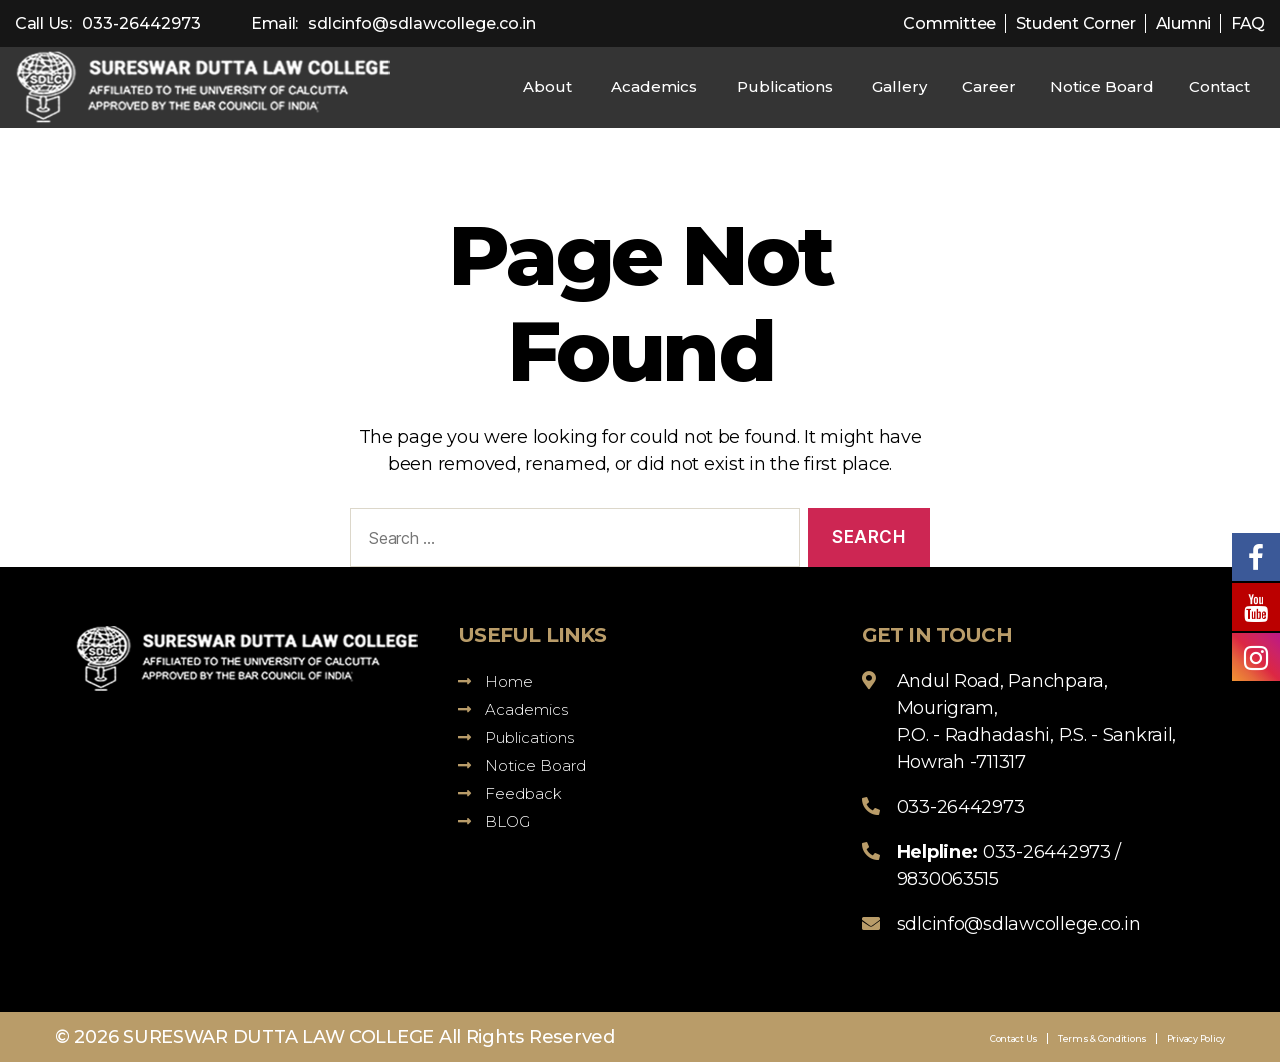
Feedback (510, 793)
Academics (654, 86)
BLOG (494, 821)
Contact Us (1014, 1038)
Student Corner (1076, 23)
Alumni (1183, 23)
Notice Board (1102, 86)
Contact (1219, 86)
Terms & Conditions (1102, 1038)
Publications (785, 86)
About (547, 86)
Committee (949, 23)
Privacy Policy (1196, 1038)
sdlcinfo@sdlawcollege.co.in (422, 23)
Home (495, 681)
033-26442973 (141, 23)
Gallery (899, 86)
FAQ (1248, 23)
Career (989, 86)
